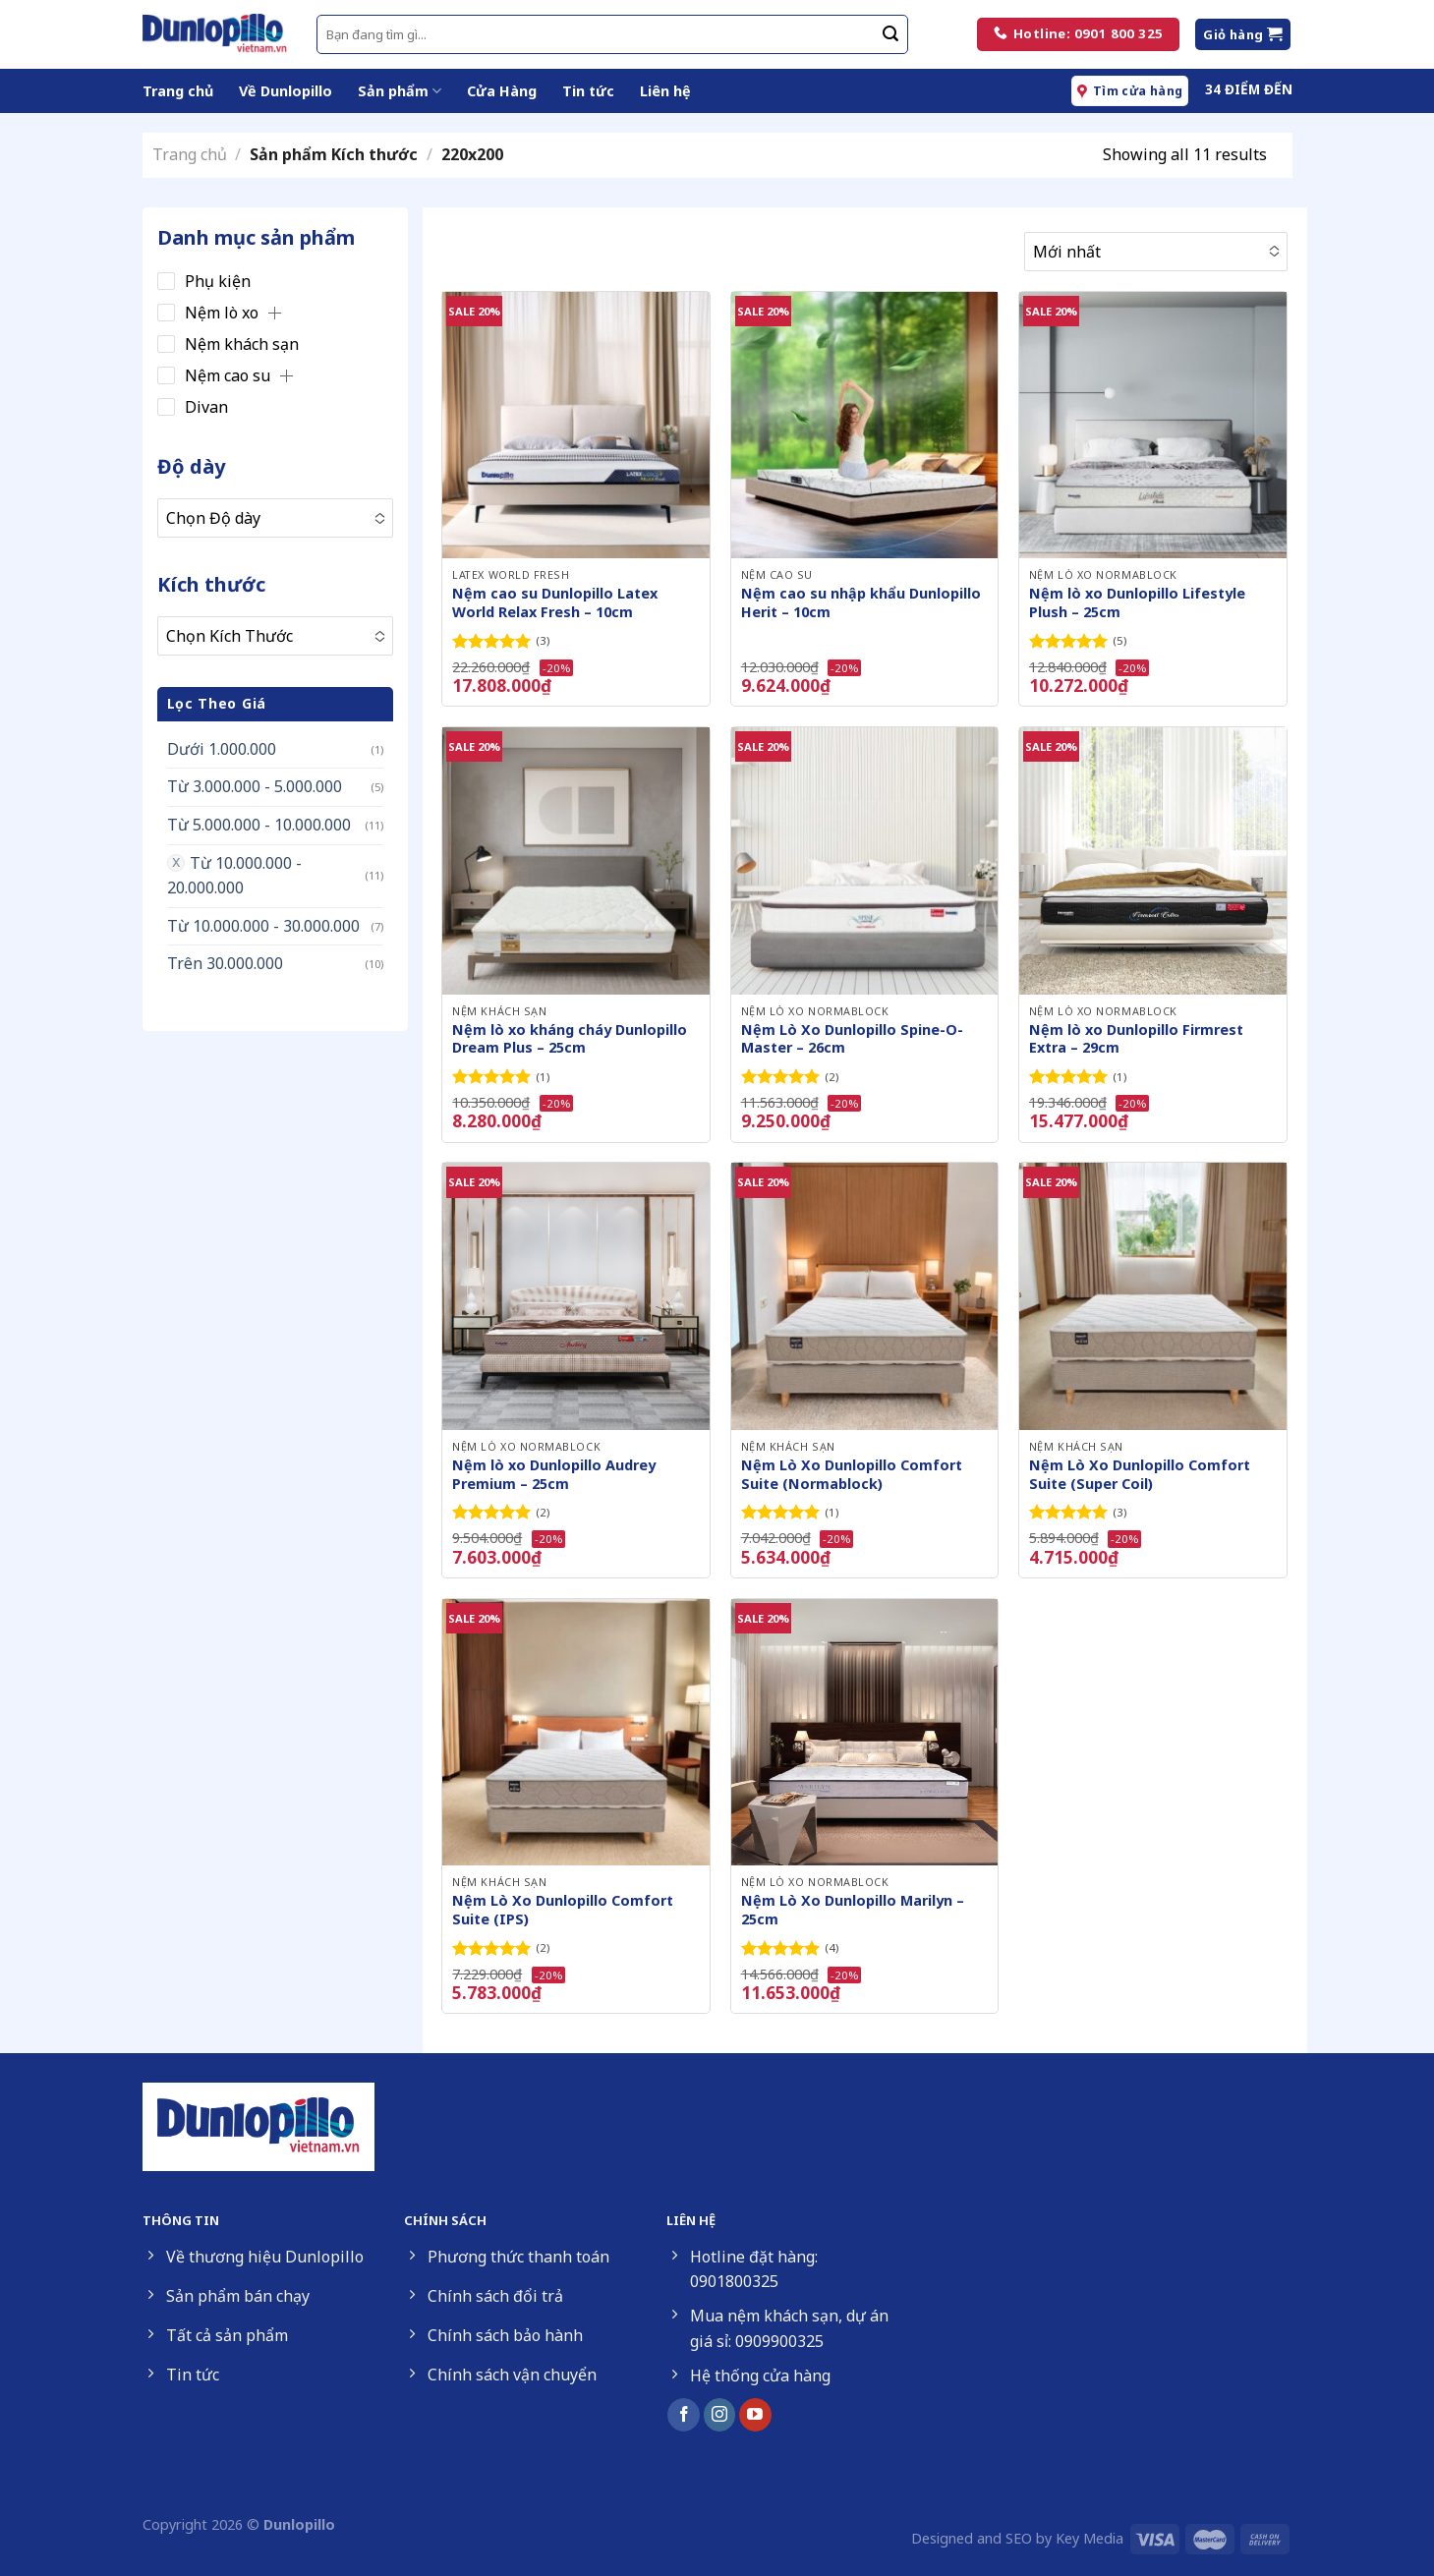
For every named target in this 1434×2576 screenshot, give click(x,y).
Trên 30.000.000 (225, 963)
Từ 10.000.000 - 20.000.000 (234, 875)
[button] (275, 312)
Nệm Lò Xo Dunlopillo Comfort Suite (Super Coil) (1139, 1475)
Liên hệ (665, 91)
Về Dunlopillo (285, 91)
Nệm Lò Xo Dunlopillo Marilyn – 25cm (852, 1910)
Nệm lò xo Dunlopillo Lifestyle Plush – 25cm (1137, 603)
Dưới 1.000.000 (221, 749)
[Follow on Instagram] (720, 2415)
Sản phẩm (399, 91)
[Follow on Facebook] (683, 2415)
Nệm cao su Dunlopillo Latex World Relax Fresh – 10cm (555, 603)
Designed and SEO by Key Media (1017, 2538)
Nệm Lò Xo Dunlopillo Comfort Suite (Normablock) (851, 1475)
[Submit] (890, 34)
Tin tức (588, 91)
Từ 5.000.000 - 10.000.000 (259, 824)
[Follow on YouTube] (755, 2415)
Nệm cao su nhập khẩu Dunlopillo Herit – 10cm (861, 603)
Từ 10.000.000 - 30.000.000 (263, 926)
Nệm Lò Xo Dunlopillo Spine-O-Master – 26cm (852, 1039)
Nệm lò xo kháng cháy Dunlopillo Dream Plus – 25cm (569, 1039)
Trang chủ (178, 91)
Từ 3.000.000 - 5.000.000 (254, 786)
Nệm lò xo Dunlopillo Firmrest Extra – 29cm (1136, 1039)
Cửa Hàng (502, 91)
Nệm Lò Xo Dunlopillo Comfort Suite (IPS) (562, 1910)
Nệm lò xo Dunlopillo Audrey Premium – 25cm (554, 1475)
